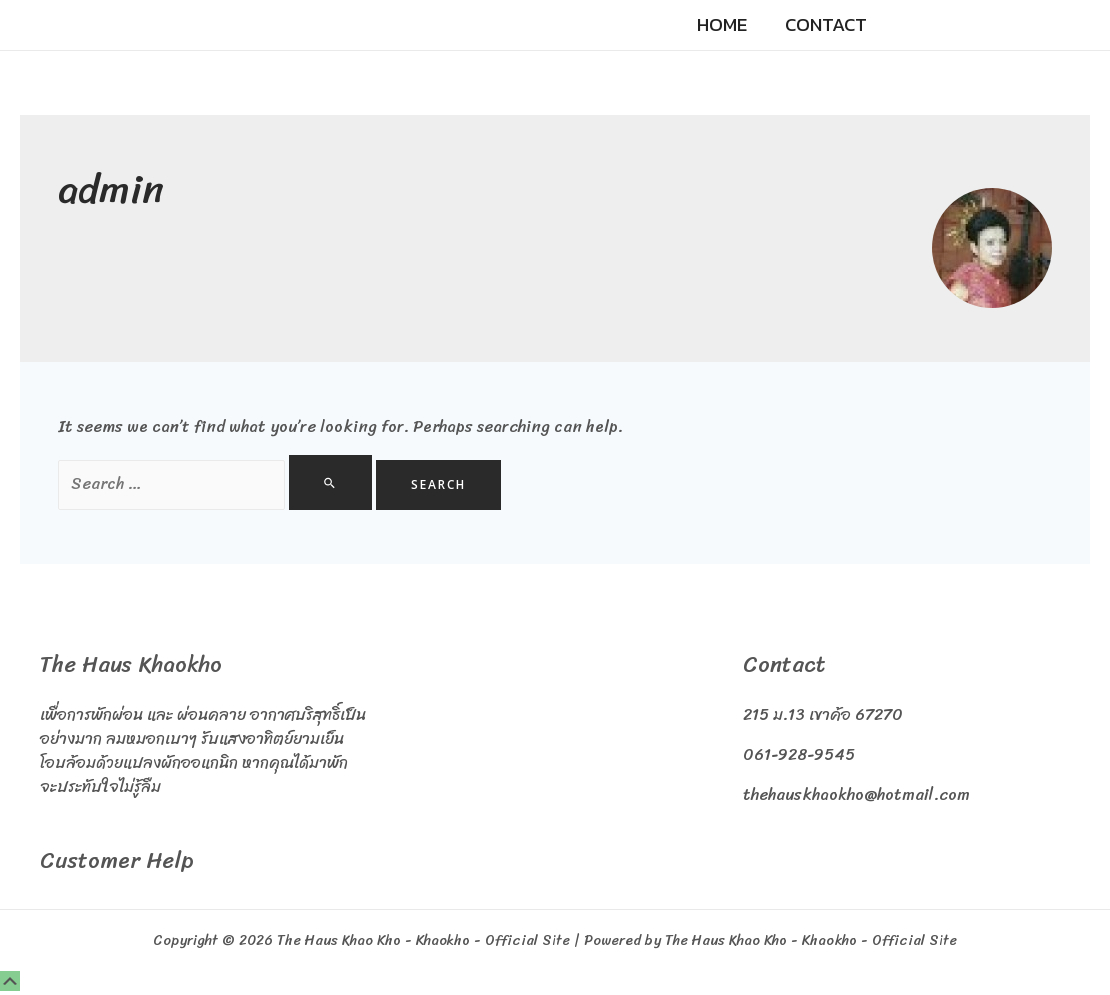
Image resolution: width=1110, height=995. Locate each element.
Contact (826, 24)
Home (722, 24)
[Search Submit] (330, 482)
